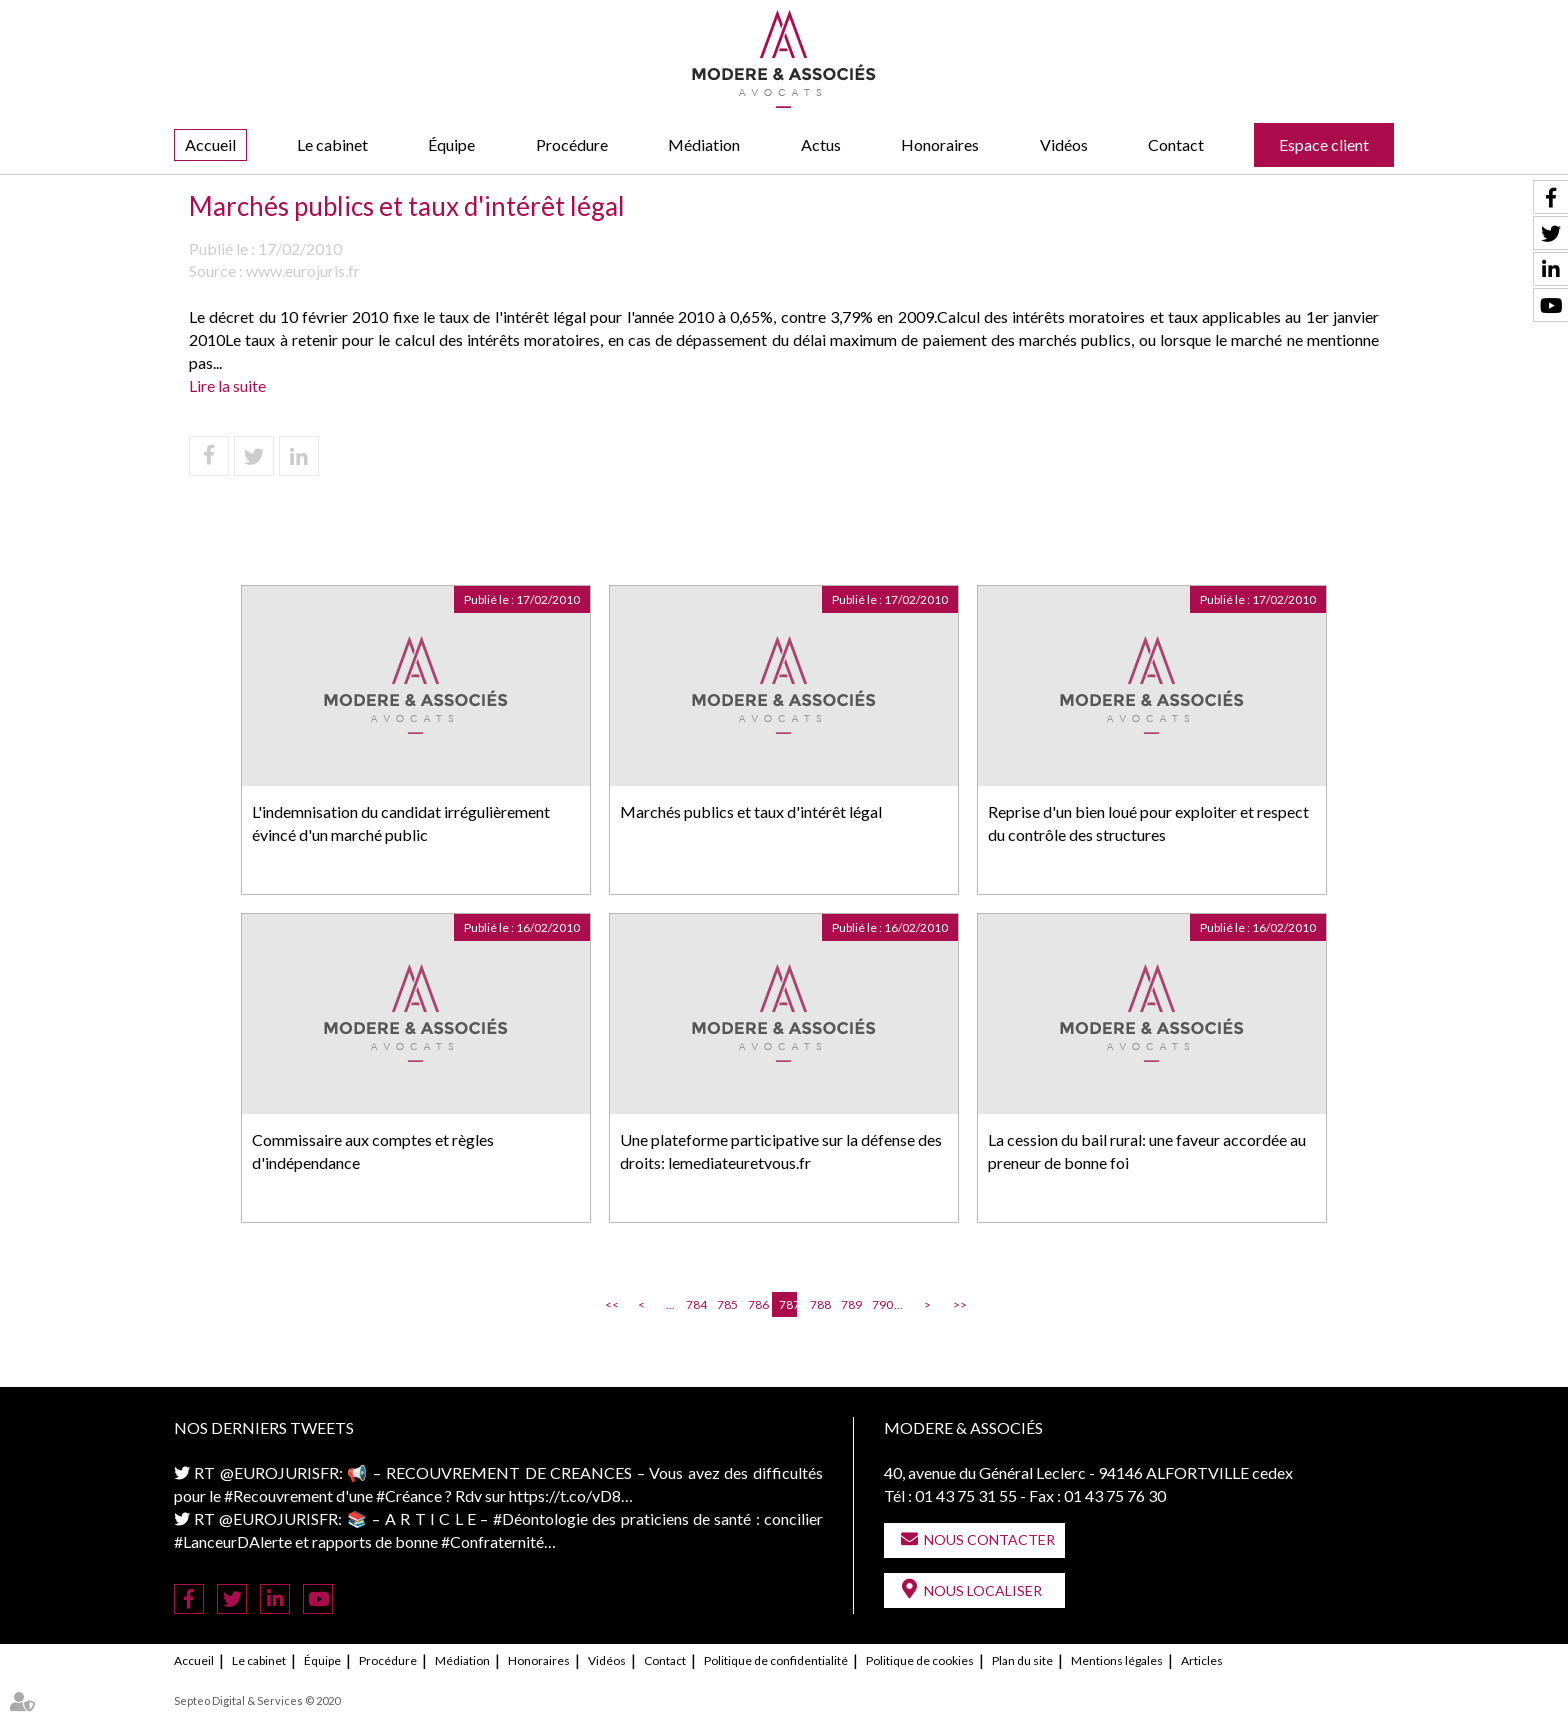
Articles (1202, 1660)
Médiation (704, 144)
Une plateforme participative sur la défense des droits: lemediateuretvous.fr (781, 1151)
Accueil (210, 144)
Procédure (572, 144)
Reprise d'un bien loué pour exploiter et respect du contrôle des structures (1148, 823)
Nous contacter (989, 1539)
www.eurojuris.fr (303, 270)
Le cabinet (332, 144)
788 (819, 1304)
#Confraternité (492, 1541)
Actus (821, 144)
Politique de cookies (920, 1660)
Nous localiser (983, 1590)
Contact (1176, 144)
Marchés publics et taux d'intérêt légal (751, 811)
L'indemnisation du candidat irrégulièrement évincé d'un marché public (401, 823)
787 (788, 1304)
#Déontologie (540, 1518)
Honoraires (940, 144)
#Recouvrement (278, 1495)
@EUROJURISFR (279, 1472)
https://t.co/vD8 (565, 1495)
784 (695, 1304)
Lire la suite (227, 385)
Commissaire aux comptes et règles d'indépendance (373, 1151)
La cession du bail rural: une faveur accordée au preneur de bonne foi (1147, 1151)
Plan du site (1022, 1660)
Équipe (451, 144)
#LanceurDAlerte (233, 1541)
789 (850, 1304)
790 (881, 1304)
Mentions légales (1117, 1660)
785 (726, 1304)
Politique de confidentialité (776, 1660)
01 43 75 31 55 (966, 1495)
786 (757, 1304)
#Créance (409, 1495)
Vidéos (1064, 144)
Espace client (1324, 144)
